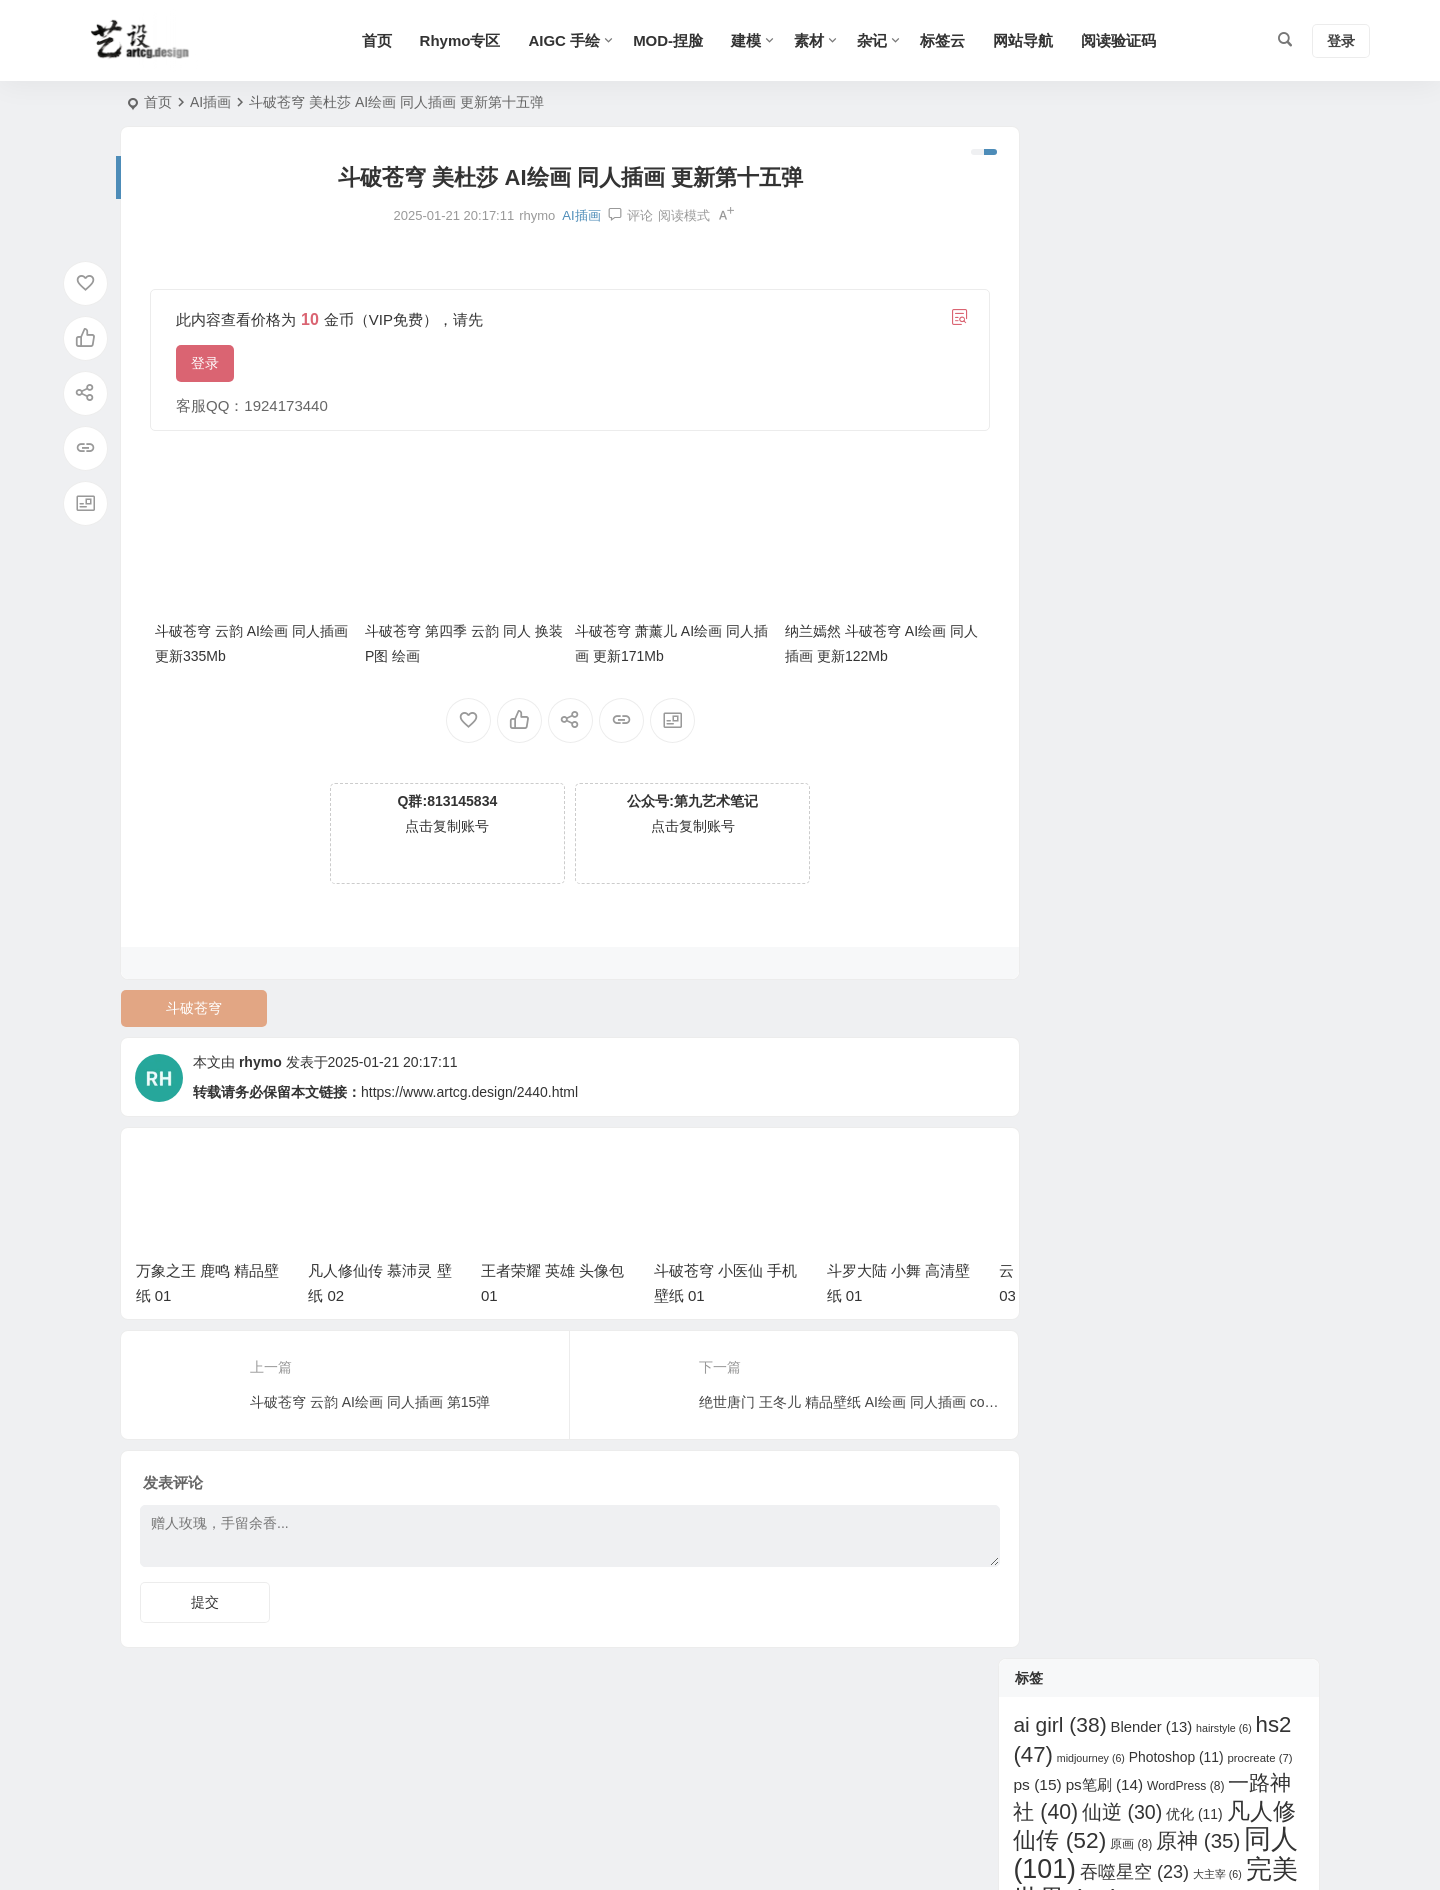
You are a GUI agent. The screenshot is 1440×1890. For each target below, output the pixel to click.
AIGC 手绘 (573, 40)
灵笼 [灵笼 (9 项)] (1169, 465)
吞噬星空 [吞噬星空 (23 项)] (1134, 340)
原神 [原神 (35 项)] (1198, 308)
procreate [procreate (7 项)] (1259, 225)
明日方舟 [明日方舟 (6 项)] (1043, 466)
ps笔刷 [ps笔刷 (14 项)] (1104, 251)
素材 (818, 40)
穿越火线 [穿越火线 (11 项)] (1237, 552)
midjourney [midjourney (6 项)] (1091, 225)
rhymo (260, 1056)
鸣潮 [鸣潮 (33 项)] (1205, 607)
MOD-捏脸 (677, 40)
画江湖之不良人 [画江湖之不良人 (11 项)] (1234, 497)
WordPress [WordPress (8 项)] (1185, 253)
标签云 (951, 40)
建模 (755, 40)
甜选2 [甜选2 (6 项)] (1145, 498)
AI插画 (210, 102)
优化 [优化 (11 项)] (1194, 282)
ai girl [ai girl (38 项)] (1059, 192)
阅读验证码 (1127, 40)
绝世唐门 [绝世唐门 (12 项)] (1147, 580)
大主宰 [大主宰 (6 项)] (1217, 342)
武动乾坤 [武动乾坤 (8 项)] (1110, 466)
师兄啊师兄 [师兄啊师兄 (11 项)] (1127, 402)
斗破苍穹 (192, 1002)
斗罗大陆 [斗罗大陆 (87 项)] (1225, 430)
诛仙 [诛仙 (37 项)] (1236, 577)
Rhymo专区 (468, 40)
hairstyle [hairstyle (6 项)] (1224, 196)
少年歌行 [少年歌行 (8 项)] (1157, 372)
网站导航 (1032, 40)
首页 (385, 40)
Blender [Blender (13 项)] (1152, 195)
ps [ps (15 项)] (1037, 251)
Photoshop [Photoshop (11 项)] (1176, 224)
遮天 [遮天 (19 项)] (1127, 608)
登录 (205, 363)
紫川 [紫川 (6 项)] (1082, 581)
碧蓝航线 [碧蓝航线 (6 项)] (1223, 526)
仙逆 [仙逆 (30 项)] (1122, 280)
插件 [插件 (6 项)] (1200, 403)
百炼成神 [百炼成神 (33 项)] (1073, 523)
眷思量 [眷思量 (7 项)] (1164, 526)
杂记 (881, 40)
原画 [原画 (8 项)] (1131, 312)
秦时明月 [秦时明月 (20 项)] (1138, 551)
